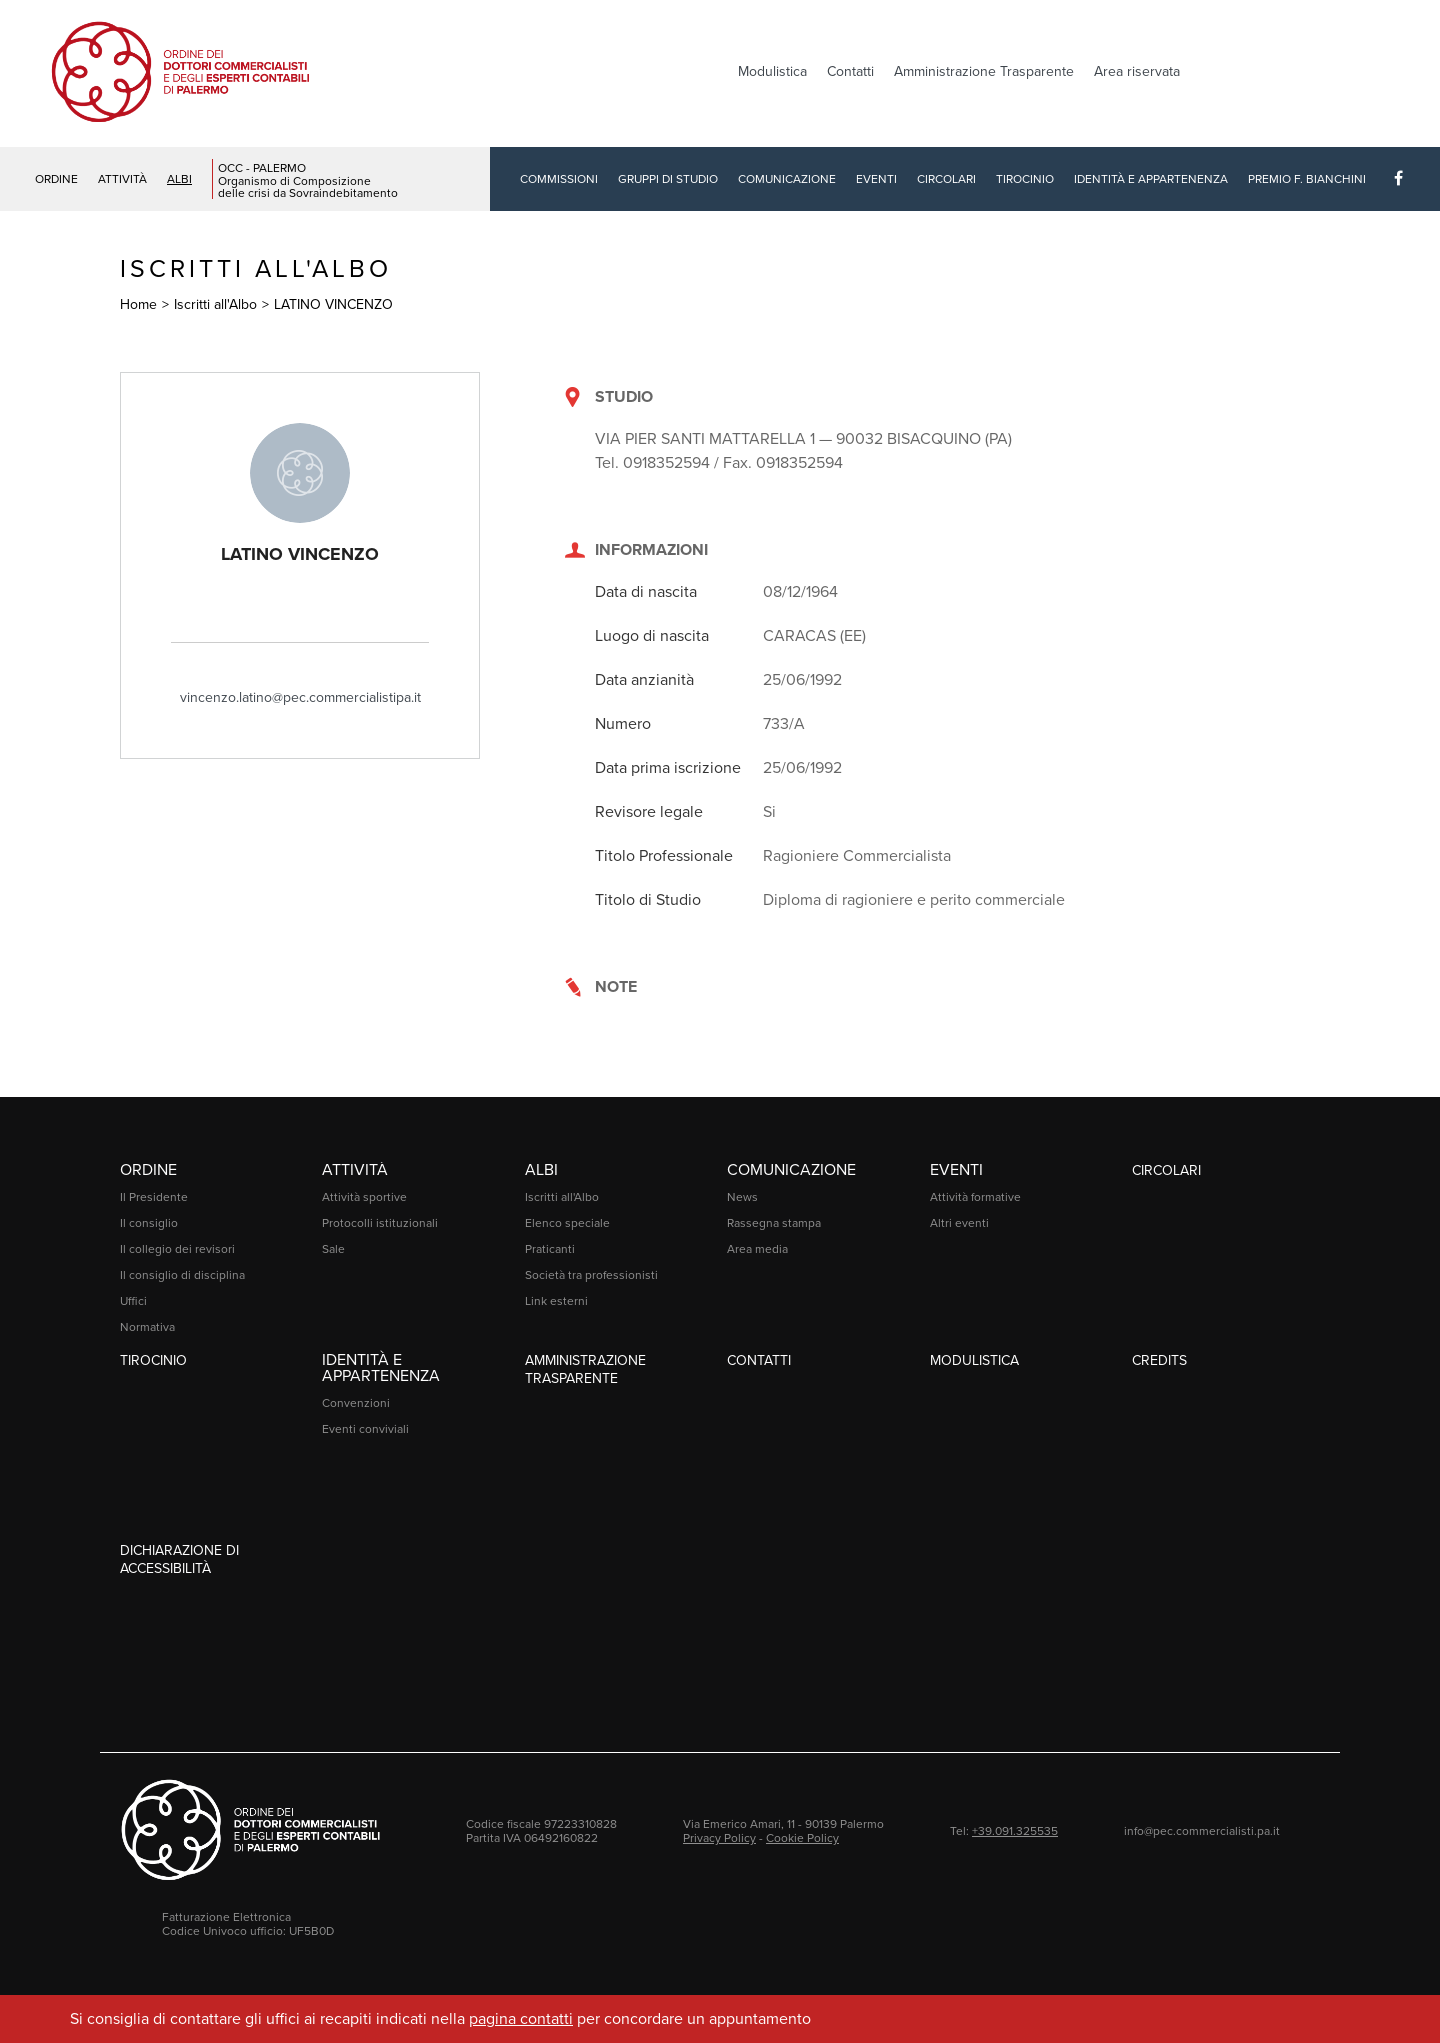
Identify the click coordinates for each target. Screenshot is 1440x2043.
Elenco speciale (567, 1223)
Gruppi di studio (668, 179)
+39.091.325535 (1015, 1831)
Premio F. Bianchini (1307, 179)
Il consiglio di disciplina (182, 1275)
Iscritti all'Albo (215, 304)
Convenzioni (356, 1403)
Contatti (850, 71)
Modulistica (772, 71)
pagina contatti (521, 2019)
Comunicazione (787, 179)
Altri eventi (959, 1223)
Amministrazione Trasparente (984, 71)
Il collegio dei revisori (177, 1249)
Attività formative (975, 1197)
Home (138, 304)
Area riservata (1137, 71)
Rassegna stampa (774, 1223)
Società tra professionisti (591, 1275)
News (742, 1197)
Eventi (876, 179)
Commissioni (559, 179)
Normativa (147, 1327)
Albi (179, 179)
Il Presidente (154, 1197)
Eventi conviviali (365, 1429)
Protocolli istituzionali (380, 1223)
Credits (1159, 1360)
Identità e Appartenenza (1151, 179)
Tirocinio (1025, 179)
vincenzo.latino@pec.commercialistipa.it (300, 697)
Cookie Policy (802, 1838)
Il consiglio (149, 1223)
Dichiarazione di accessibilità (179, 1559)
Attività (122, 179)
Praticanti (550, 1249)
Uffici (133, 1301)
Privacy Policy (719, 1838)
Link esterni (556, 1301)
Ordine (56, 179)
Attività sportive (364, 1197)
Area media (757, 1249)
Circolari (946, 179)
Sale (333, 1249)
